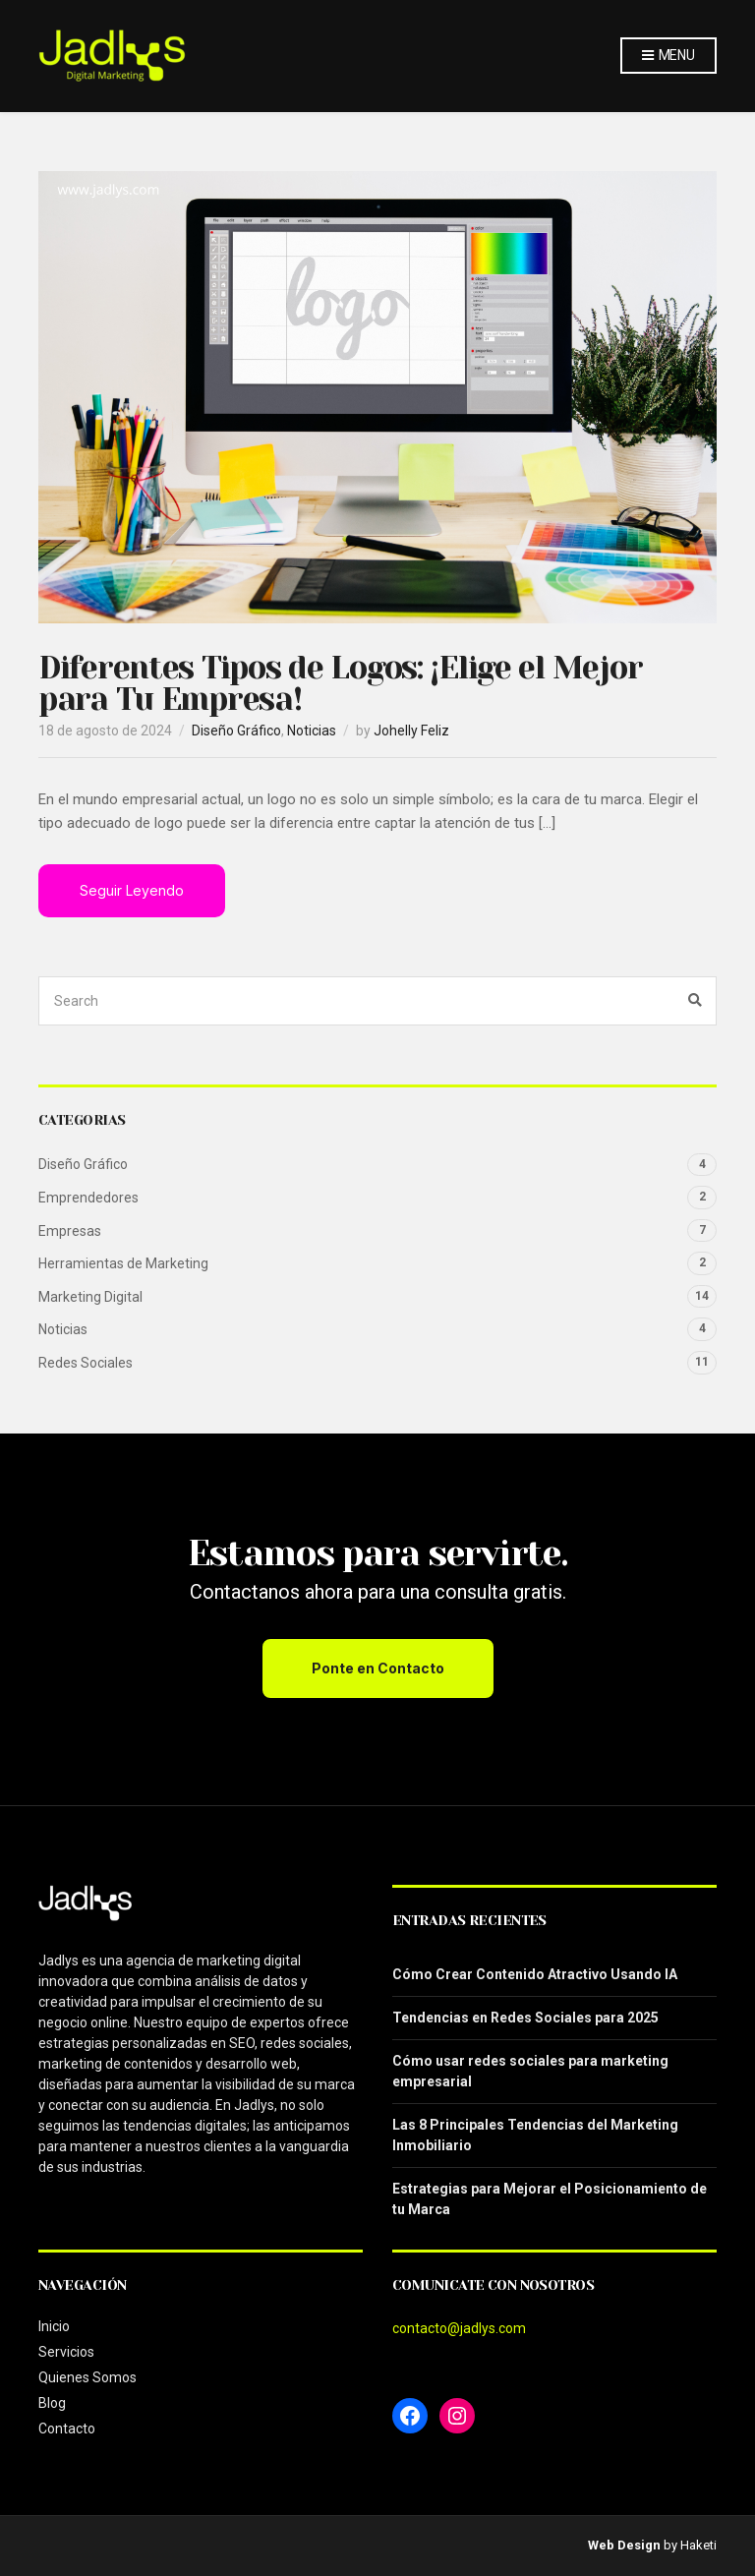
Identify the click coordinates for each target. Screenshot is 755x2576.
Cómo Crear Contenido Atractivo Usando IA (534, 1974)
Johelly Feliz (411, 730)
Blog (52, 2403)
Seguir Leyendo (132, 890)
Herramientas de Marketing (123, 1263)
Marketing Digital (90, 1297)
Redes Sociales (85, 1363)
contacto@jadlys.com (459, 2328)
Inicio (54, 2326)
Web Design (624, 2545)
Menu (668, 56)
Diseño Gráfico (236, 730)
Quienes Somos (87, 2377)
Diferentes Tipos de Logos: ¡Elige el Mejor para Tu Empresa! (340, 684)
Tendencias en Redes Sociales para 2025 (525, 2017)
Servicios (66, 2352)
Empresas (69, 1231)
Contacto (66, 2428)
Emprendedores (88, 1197)
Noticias (311, 730)
